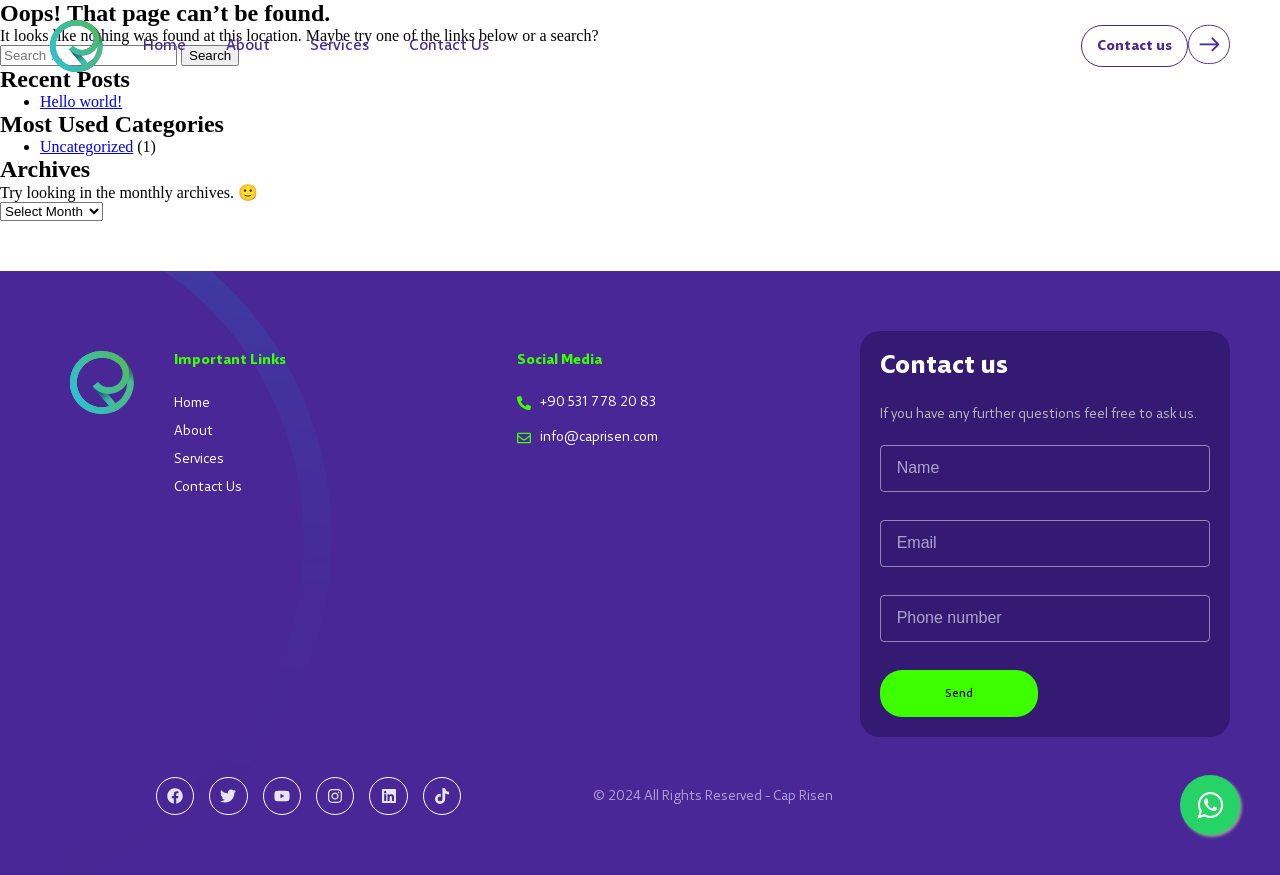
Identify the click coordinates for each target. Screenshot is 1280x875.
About (248, 45)
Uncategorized (86, 146)
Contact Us (449, 45)
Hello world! (81, 101)
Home (164, 45)
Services (339, 45)
